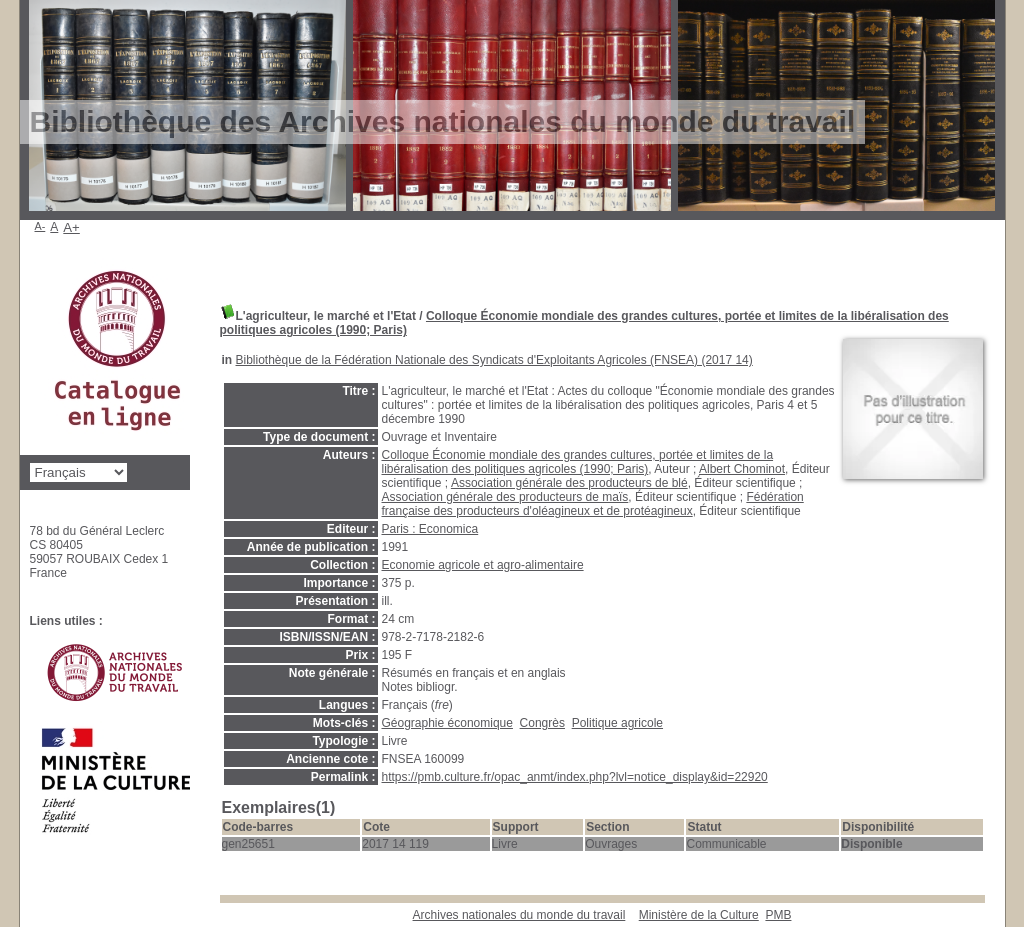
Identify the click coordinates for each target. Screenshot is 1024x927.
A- (40, 226)
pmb (778, 915)
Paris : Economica (430, 529)
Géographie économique (447, 723)
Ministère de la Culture (699, 915)
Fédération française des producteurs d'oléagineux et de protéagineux (593, 504)
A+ (71, 227)
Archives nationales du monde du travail (519, 915)
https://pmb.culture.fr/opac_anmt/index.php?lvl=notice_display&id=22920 (575, 777)
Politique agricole (617, 723)
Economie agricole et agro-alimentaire (483, 565)
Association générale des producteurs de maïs (505, 497)
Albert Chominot (742, 469)
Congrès (542, 723)
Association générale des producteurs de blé (569, 483)
